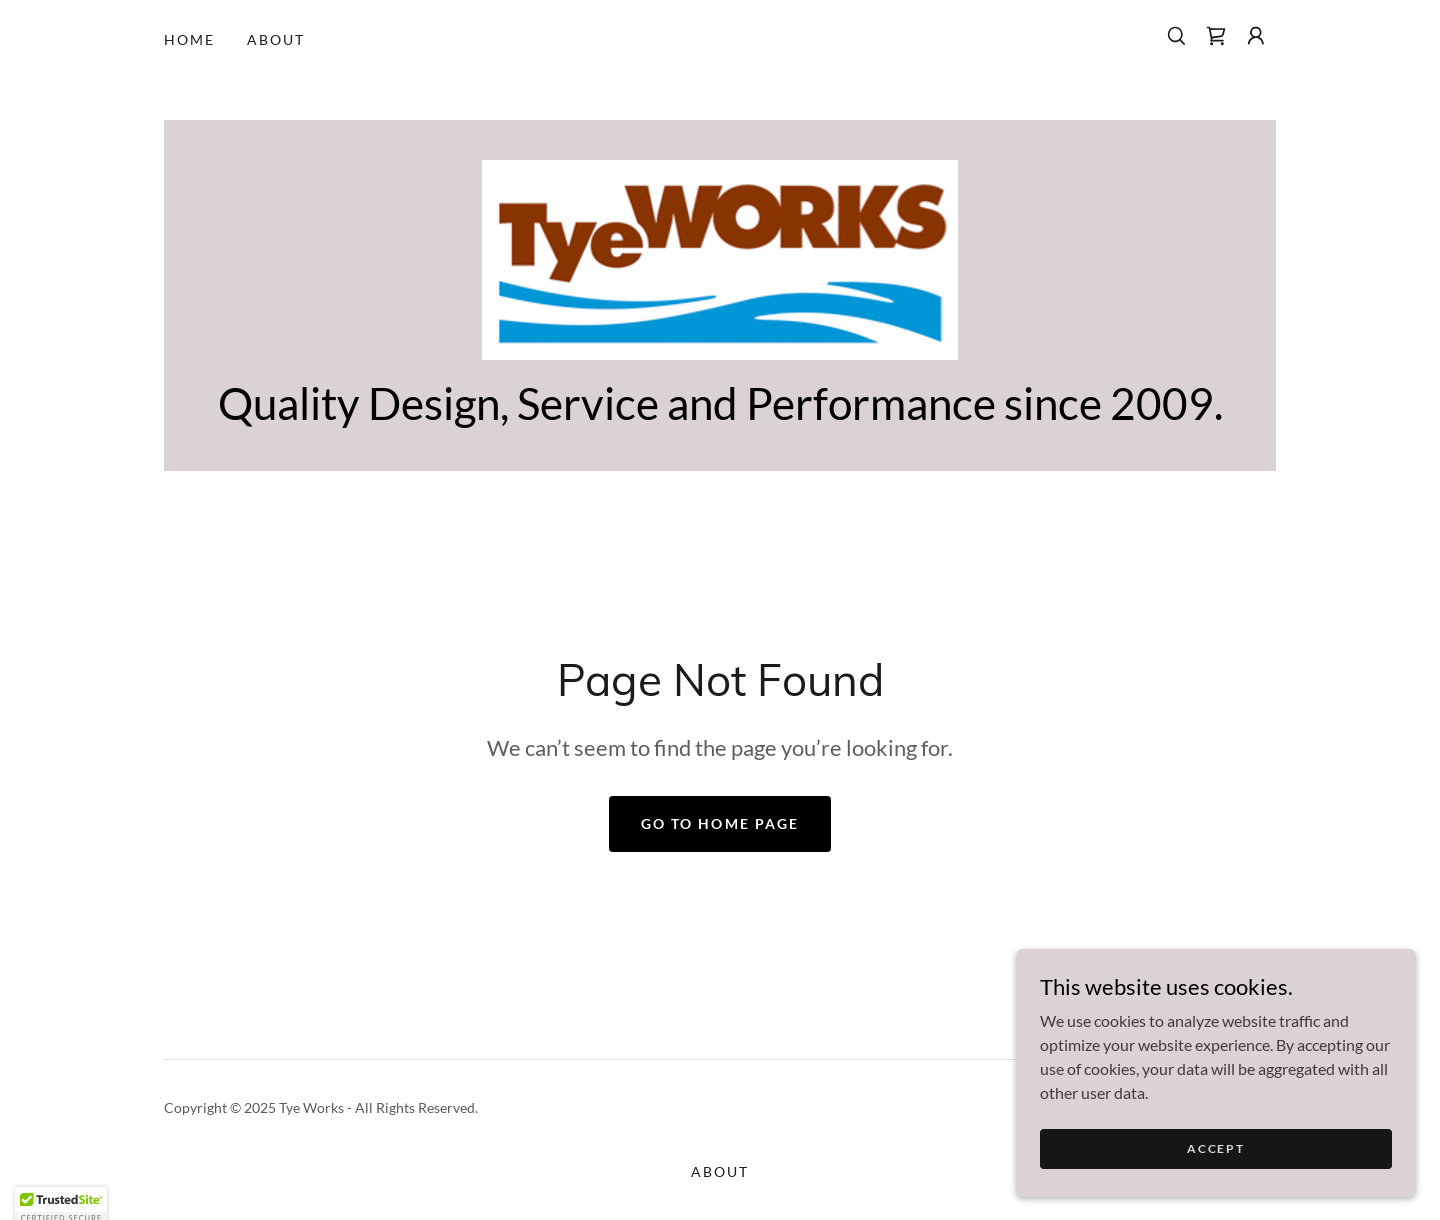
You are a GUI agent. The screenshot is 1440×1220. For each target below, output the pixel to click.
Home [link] (189, 39)
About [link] (276, 39)
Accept (1215, 1162)
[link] (1216, 36)
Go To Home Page (719, 823)
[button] (1256, 36)
